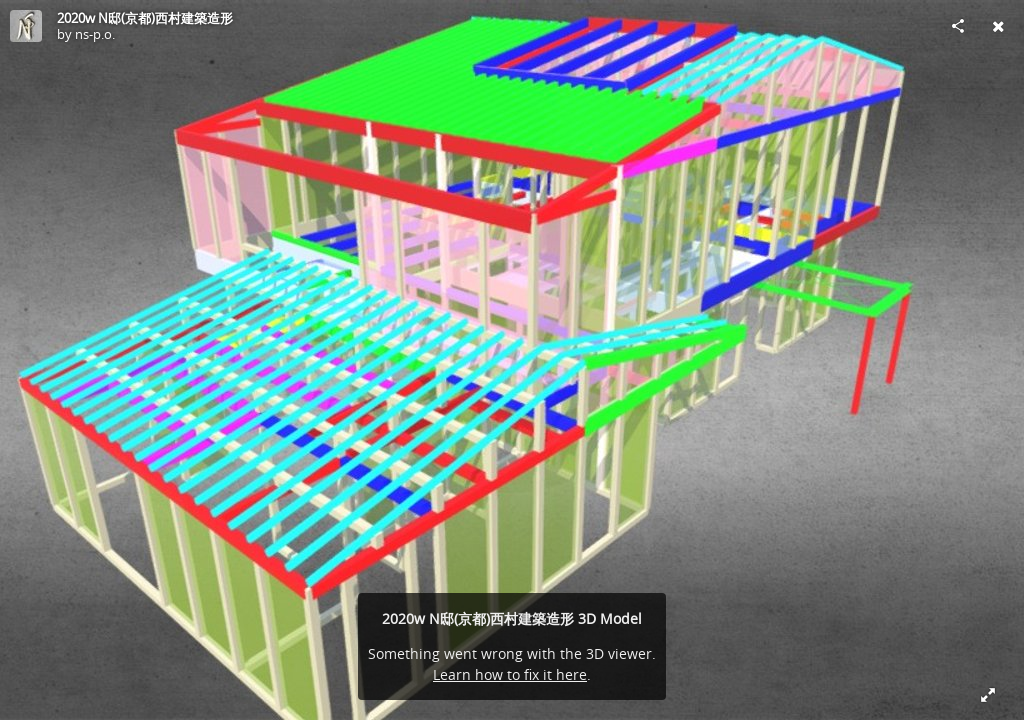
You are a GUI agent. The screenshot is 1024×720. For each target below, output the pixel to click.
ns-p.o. (95, 34)
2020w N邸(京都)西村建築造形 (145, 18)
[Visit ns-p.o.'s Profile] (26, 26)
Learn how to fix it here (510, 674)
